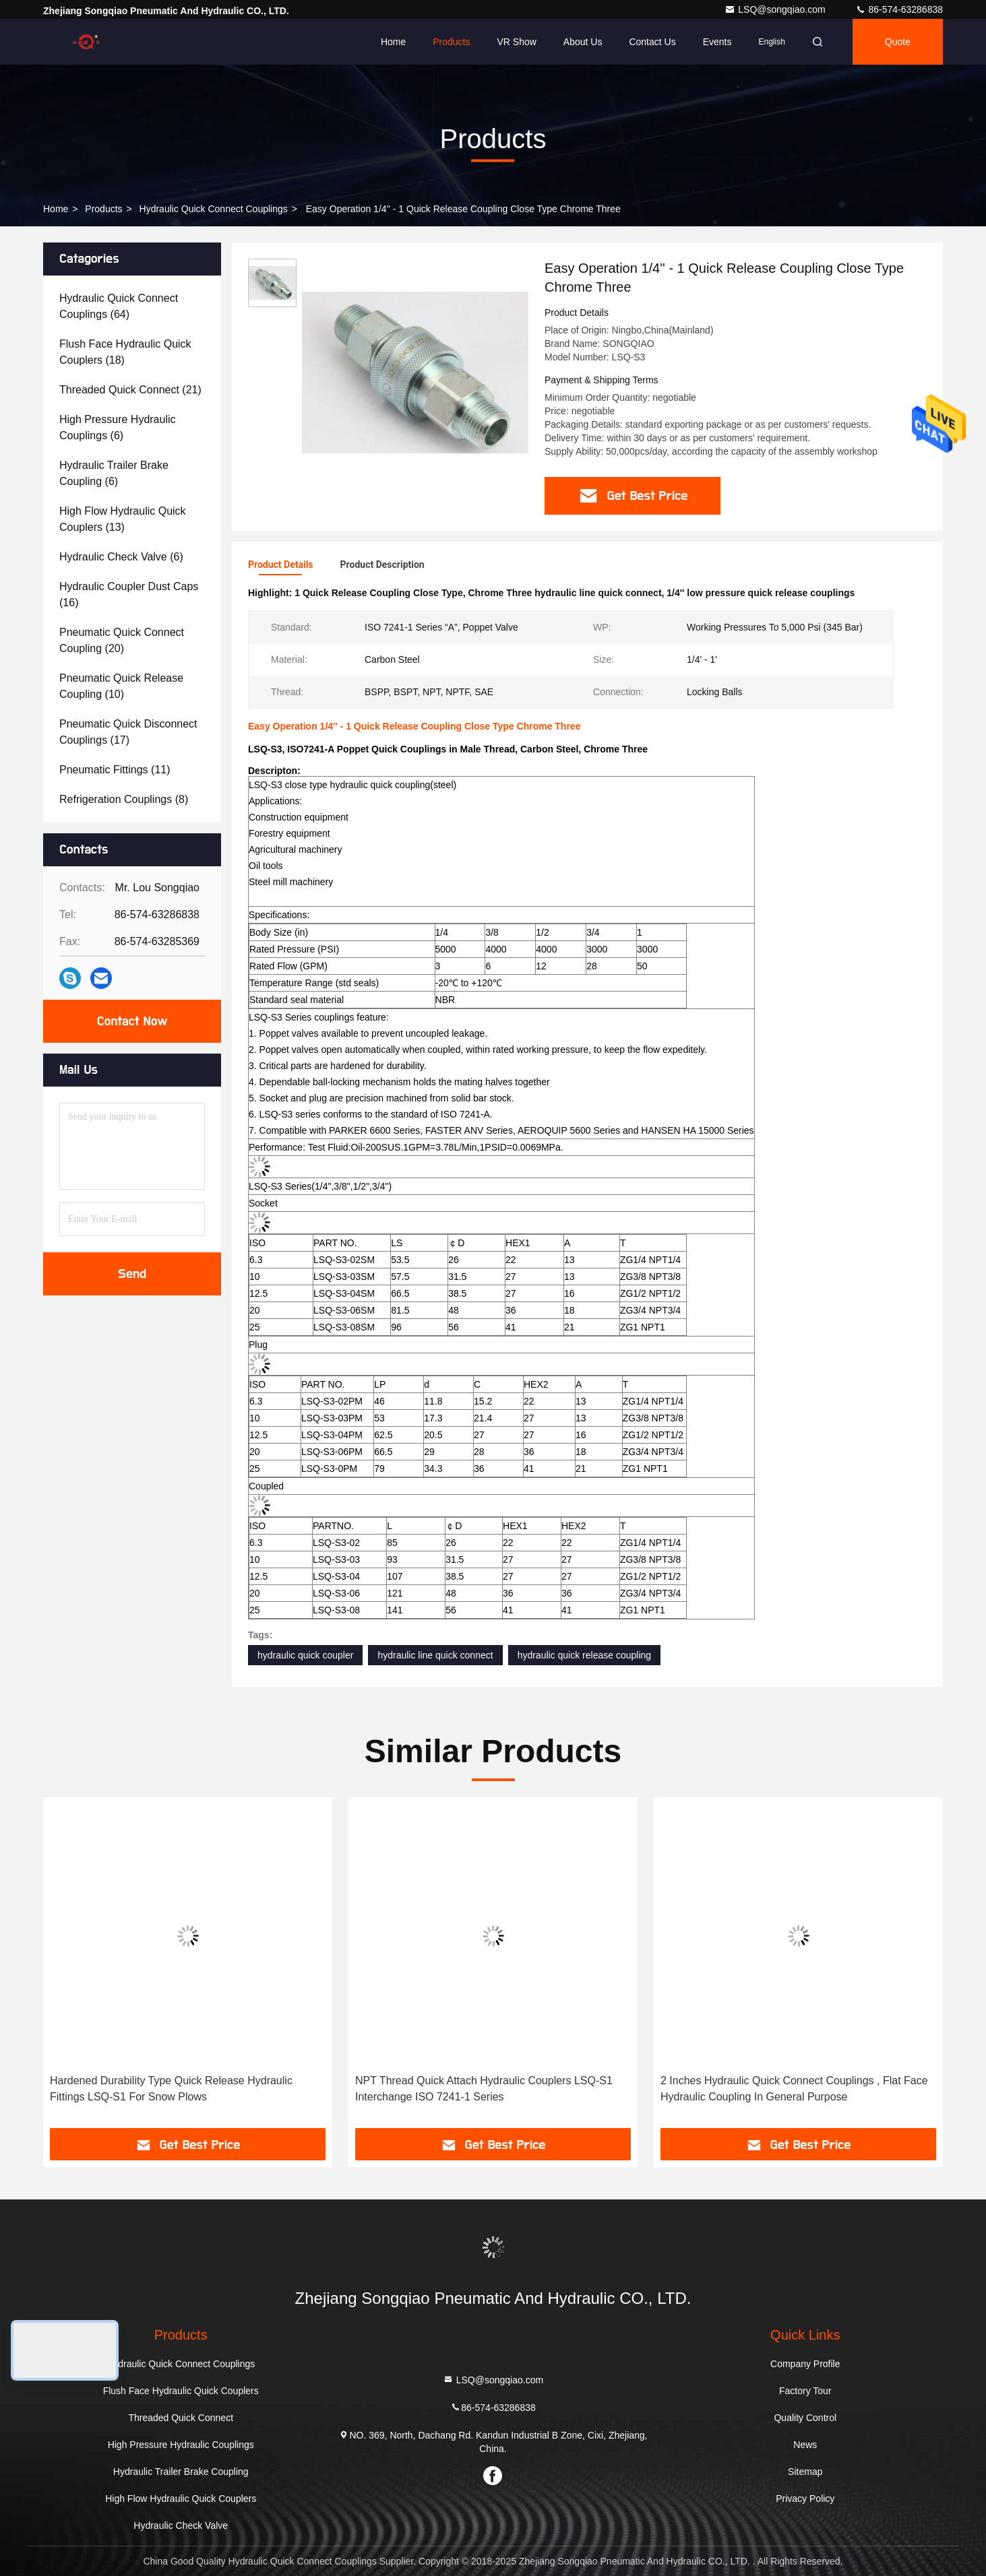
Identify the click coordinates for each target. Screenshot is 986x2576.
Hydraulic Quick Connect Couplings (214, 208)
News (805, 2444)
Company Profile (805, 2363)
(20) (121, 640)
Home (393, 41)
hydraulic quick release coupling (584, 1655)
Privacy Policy (805, 2498)
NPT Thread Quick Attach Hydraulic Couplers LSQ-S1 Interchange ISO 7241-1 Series (484, 2088)
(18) (125, 352)
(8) (123, 799)
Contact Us (652, 41)
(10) (121, 686)
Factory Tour (805, 2390)
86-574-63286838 (899, 9)
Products (451, 41)
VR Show (516, 41)
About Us (583, 41)
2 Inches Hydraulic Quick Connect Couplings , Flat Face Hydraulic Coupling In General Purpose (794, 2088)
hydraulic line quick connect (435, 1655)
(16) (128, 594)
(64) (118, 306)
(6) (117, 427)
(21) (130, 389)
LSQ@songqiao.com (776, 9)
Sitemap (805, 2471)
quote (898, 41)
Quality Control (805, 2417)
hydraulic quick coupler (305, 1655)
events (717, 41)
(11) (115, 769)
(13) (122, 519)
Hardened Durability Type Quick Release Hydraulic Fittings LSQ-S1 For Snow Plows (171, 2088)
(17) (128, 732)
